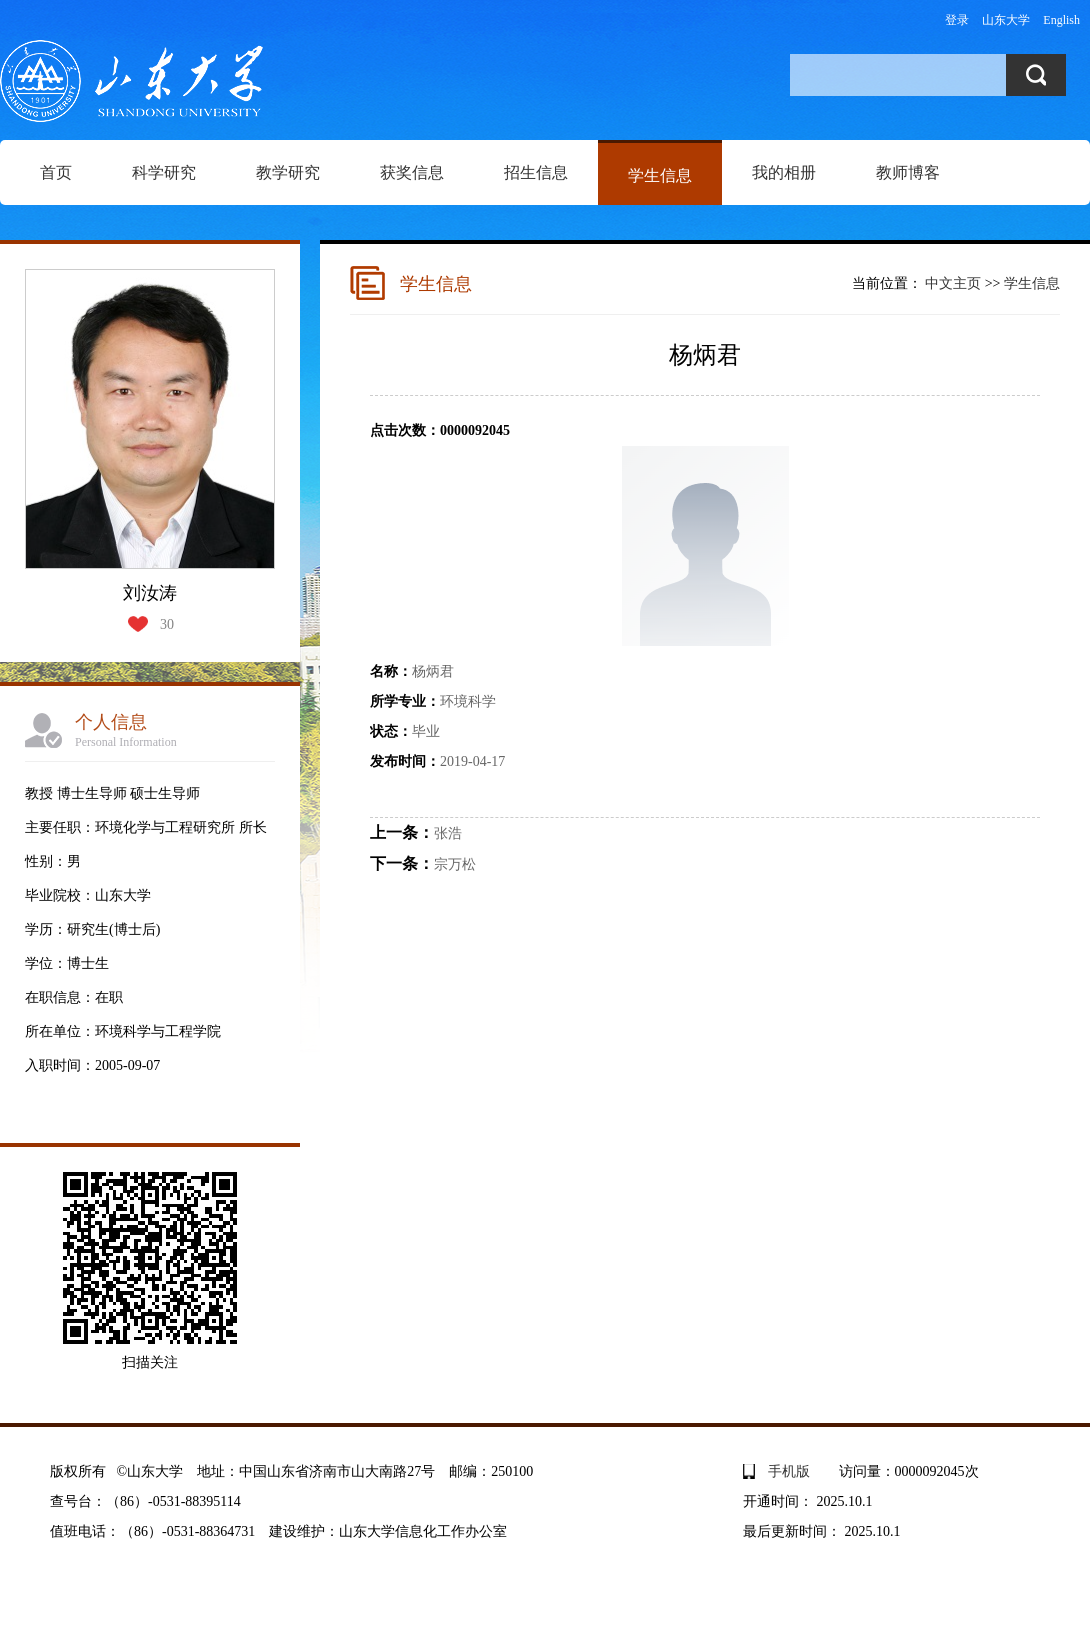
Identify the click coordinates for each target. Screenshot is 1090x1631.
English (1061, 20)
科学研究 (164, 172)
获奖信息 (412, 172)
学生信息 (660, 175)
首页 (56, 172)
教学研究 (288, 172)
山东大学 (1006, 20)
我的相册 (784, 172)
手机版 (789, 1471)
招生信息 (536, 172)
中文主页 (953, 283)
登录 (957, 20)
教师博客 (908, 172)
